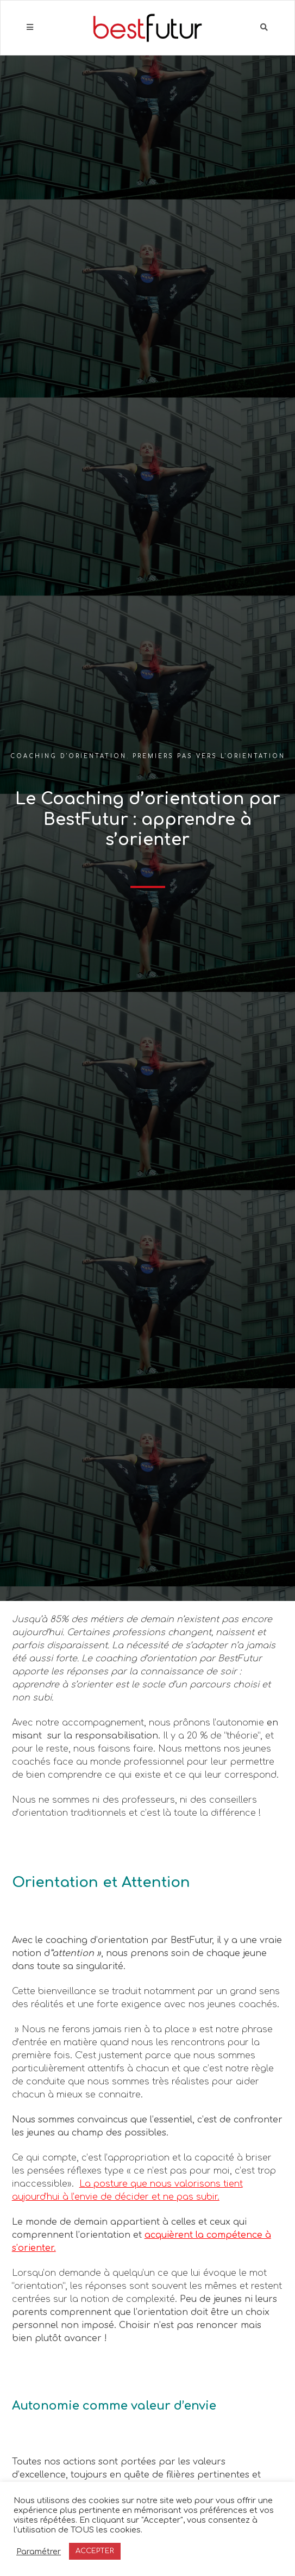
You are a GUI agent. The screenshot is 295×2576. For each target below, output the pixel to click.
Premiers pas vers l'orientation (209, 756)
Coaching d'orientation (68, 756)
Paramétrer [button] (38, 2551)
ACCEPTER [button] (95, 2551)
